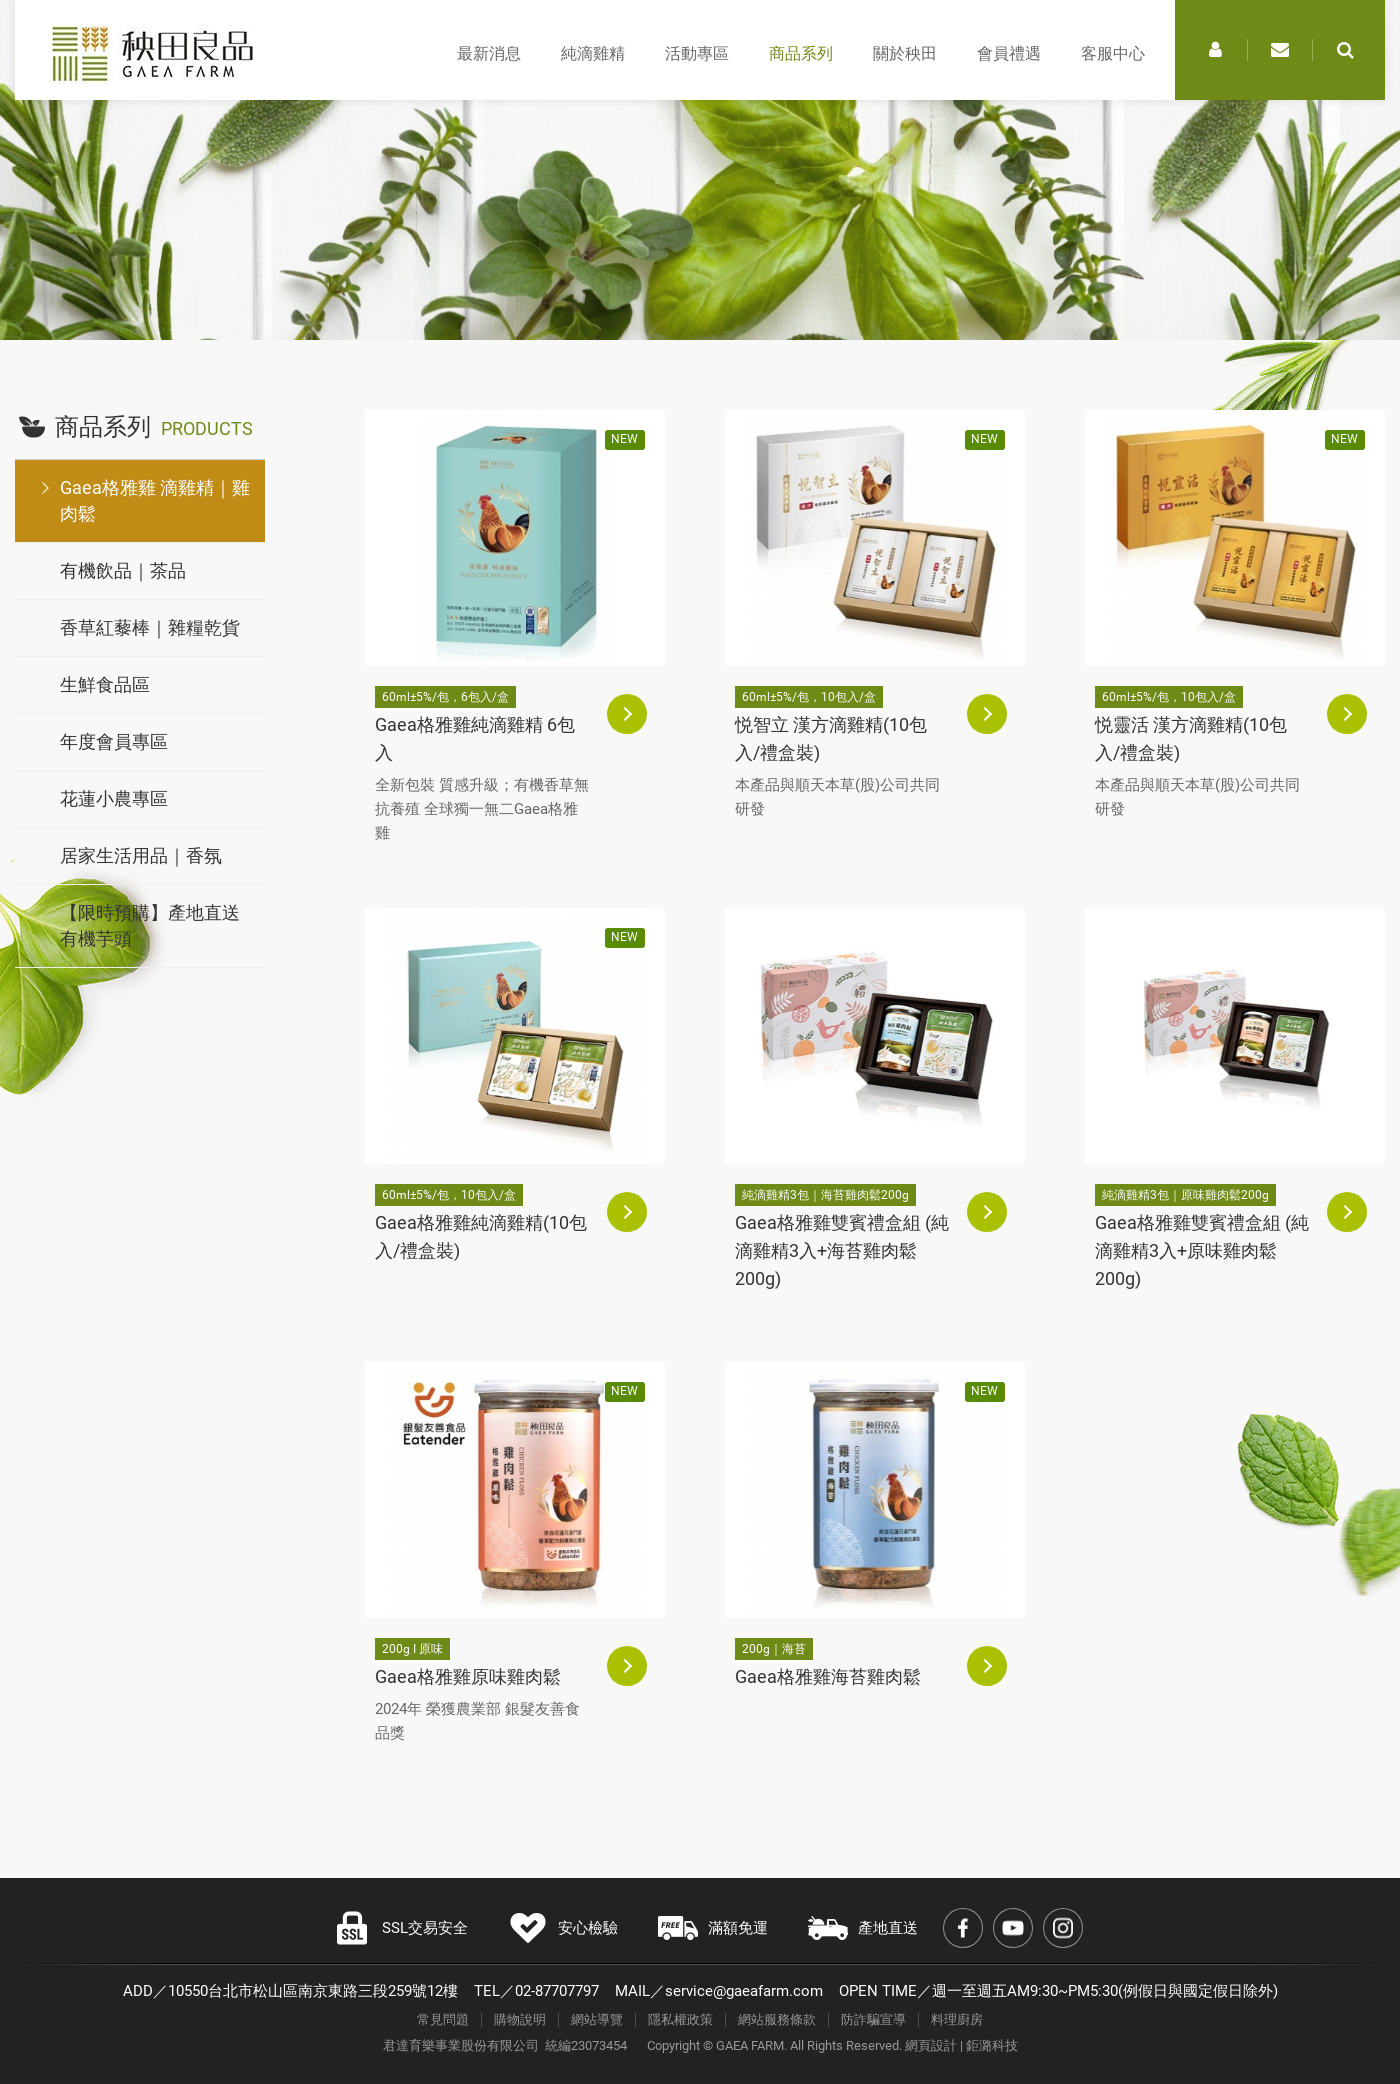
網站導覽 (597, 2019)
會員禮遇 (1009, 53)
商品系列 (801, 53)
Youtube (1013, 1928)
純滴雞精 (593, 53)
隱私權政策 (680, 2019)
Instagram (1063, 1928)
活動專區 (697, 53)
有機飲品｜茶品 (123, 570)
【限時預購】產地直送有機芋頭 (150, 925)
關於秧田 (905, 53)
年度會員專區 (114, 741)
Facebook (963, 1928)
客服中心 (1113, 53)
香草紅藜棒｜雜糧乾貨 (150, 627)
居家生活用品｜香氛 (141, 855)
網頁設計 (931, 2045)
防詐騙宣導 (873, 2019)
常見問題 (443, 2019)
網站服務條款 (777, 2019)
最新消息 (489, 53)
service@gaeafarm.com (744, 1991)
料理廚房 (957, 2019)
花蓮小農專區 (114, 798)
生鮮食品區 (105, 684)
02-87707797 (557, 1991)
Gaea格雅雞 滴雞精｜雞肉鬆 (155, 500)
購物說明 (520, 2019)
